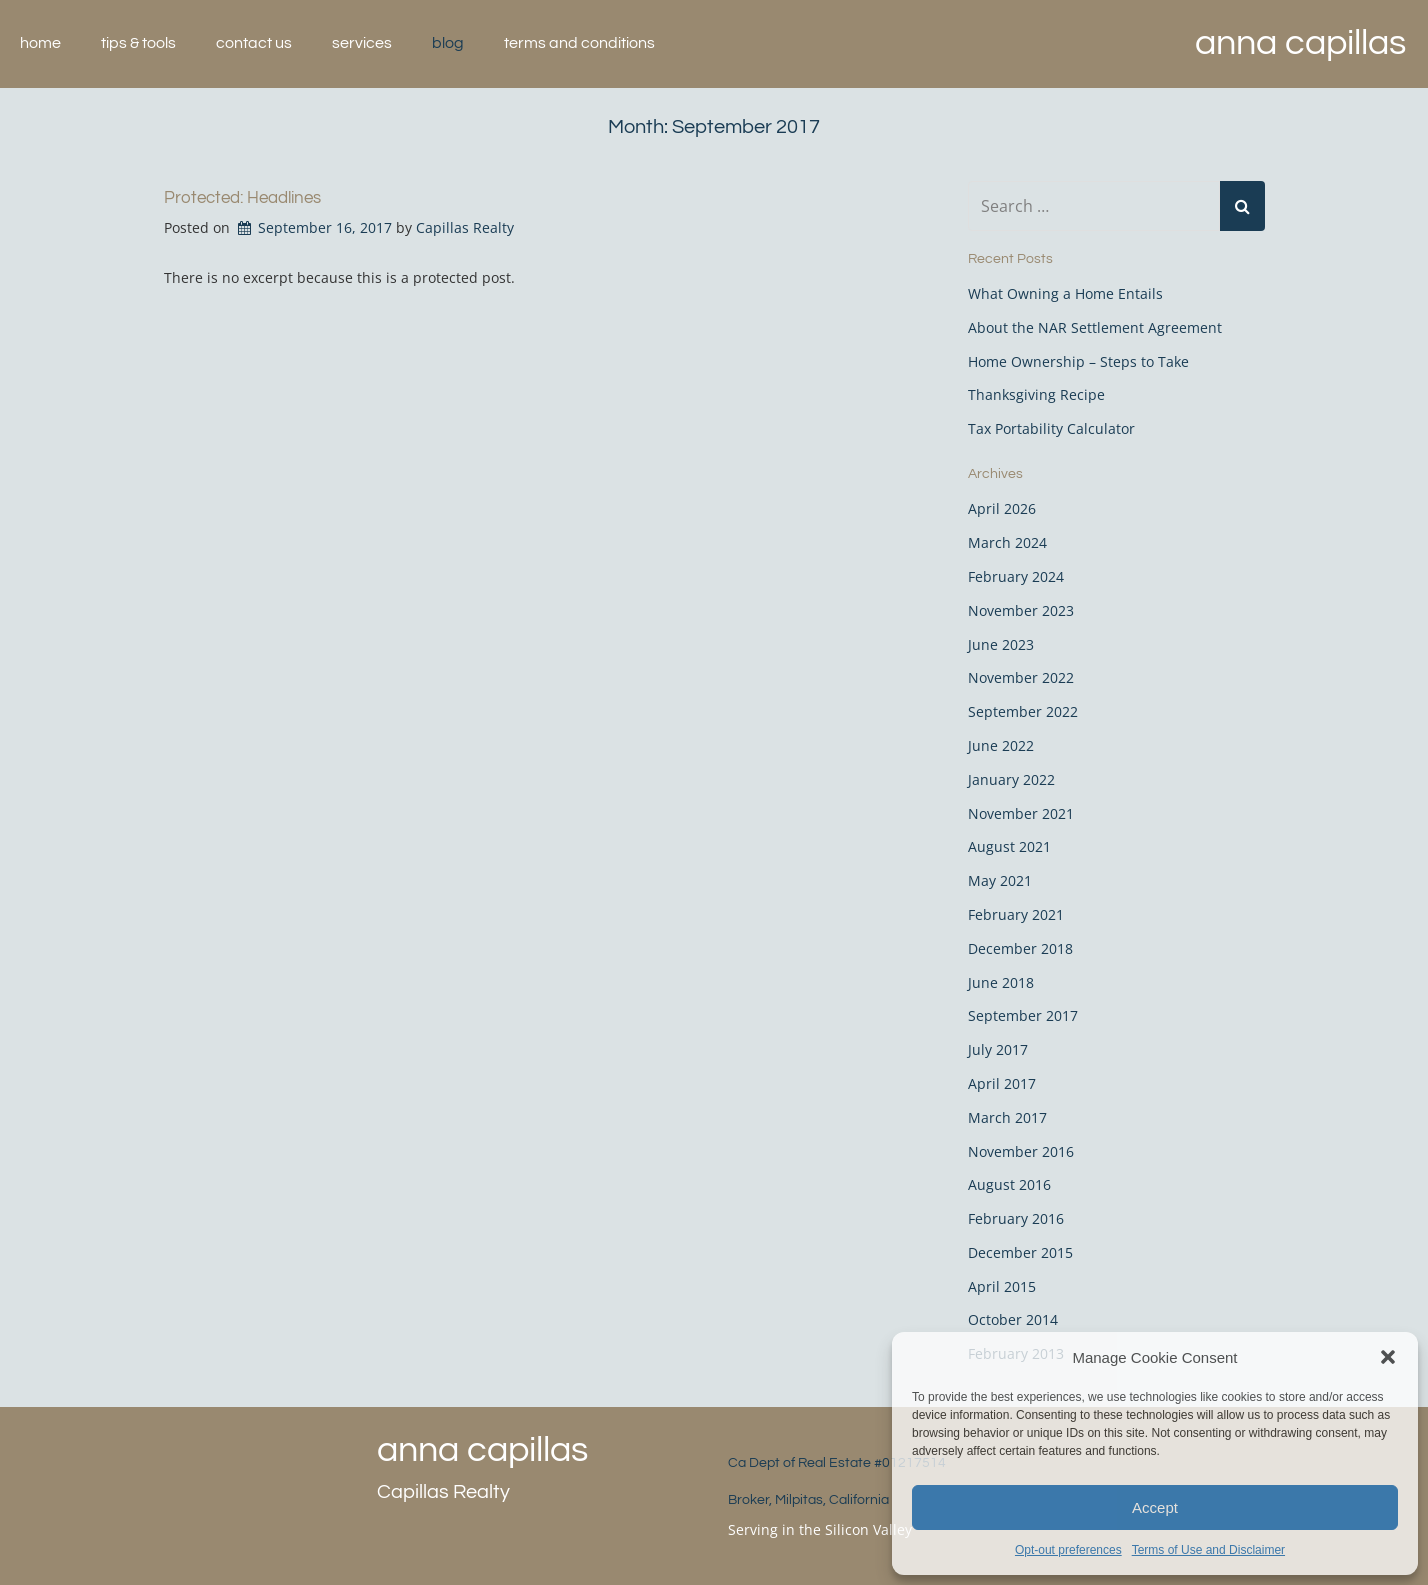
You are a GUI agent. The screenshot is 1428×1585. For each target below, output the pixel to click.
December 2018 (1020, 948)
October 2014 (1013, 1319)
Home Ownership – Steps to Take (1078, 361)
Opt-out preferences (1068, 1550)
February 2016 (1016, 1218)
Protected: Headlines (242, 198)
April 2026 (1002, 508)
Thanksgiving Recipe (1036, 394)
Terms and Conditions (579, 43)
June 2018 (1001, 982)
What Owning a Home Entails (1065, 293)
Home (40, 43)
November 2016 (1021, 1151)
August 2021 (1009, 846)
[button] (1388, 1357)
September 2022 (1023, 711)
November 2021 (1021, 813)
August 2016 (1009, 1184)
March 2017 (1007, 1117)
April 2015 (1002, 1286)
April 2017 (1002, 1083)
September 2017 (1023, 1015)
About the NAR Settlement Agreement (1095, 327)
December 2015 (1020, 1252)
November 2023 (1021, 610)
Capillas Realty (465, 227)
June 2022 (1001, 745)
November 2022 (1021, 677)
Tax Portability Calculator (1051, 428)
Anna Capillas (1300, 43)
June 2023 (1001, 644)
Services (362, 43)
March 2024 (1007, 542)
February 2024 (1016, 576)
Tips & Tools (138, 43)
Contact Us (254, 43)
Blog (448, 43)
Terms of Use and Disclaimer (1208, 1550)
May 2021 (1000, 880)
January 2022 (1011, 779)
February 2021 (1016, 914)
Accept (1155, 1507)
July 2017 (998, 1049)
